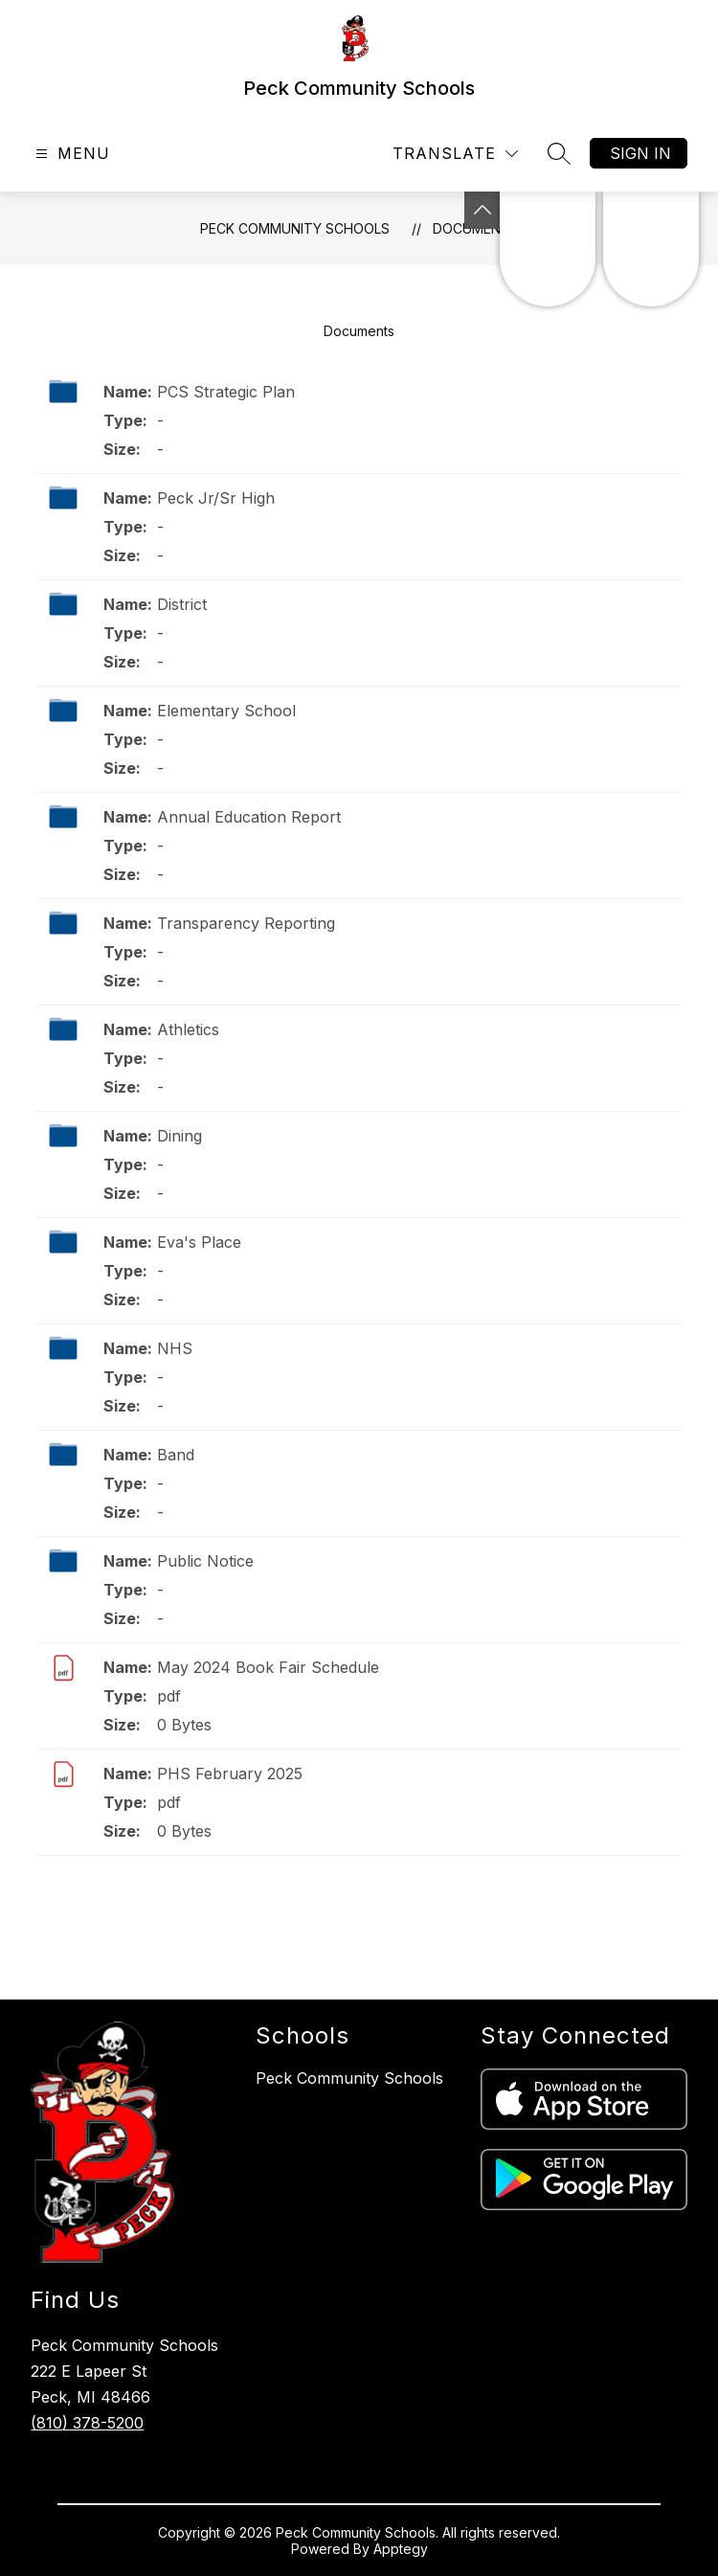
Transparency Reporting (246, 923)
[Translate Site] (455, 154)
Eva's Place (199, 1242)
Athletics (188, 1029)
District (182, 604)
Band (175, 1454)
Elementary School (226, 710)
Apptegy (400, 2549)
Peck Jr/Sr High (216, 498)
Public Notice (205, 1560)
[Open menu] (70, 154)
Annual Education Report (249, 816)
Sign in (640, 153)
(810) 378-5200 (87, 2422)
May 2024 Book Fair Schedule (268, 1667)
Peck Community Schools (295, 228)
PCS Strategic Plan (226, 391)
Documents (359, 331)
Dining (179, 1135)
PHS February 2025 (230, 1773)
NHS (174, 1348)
